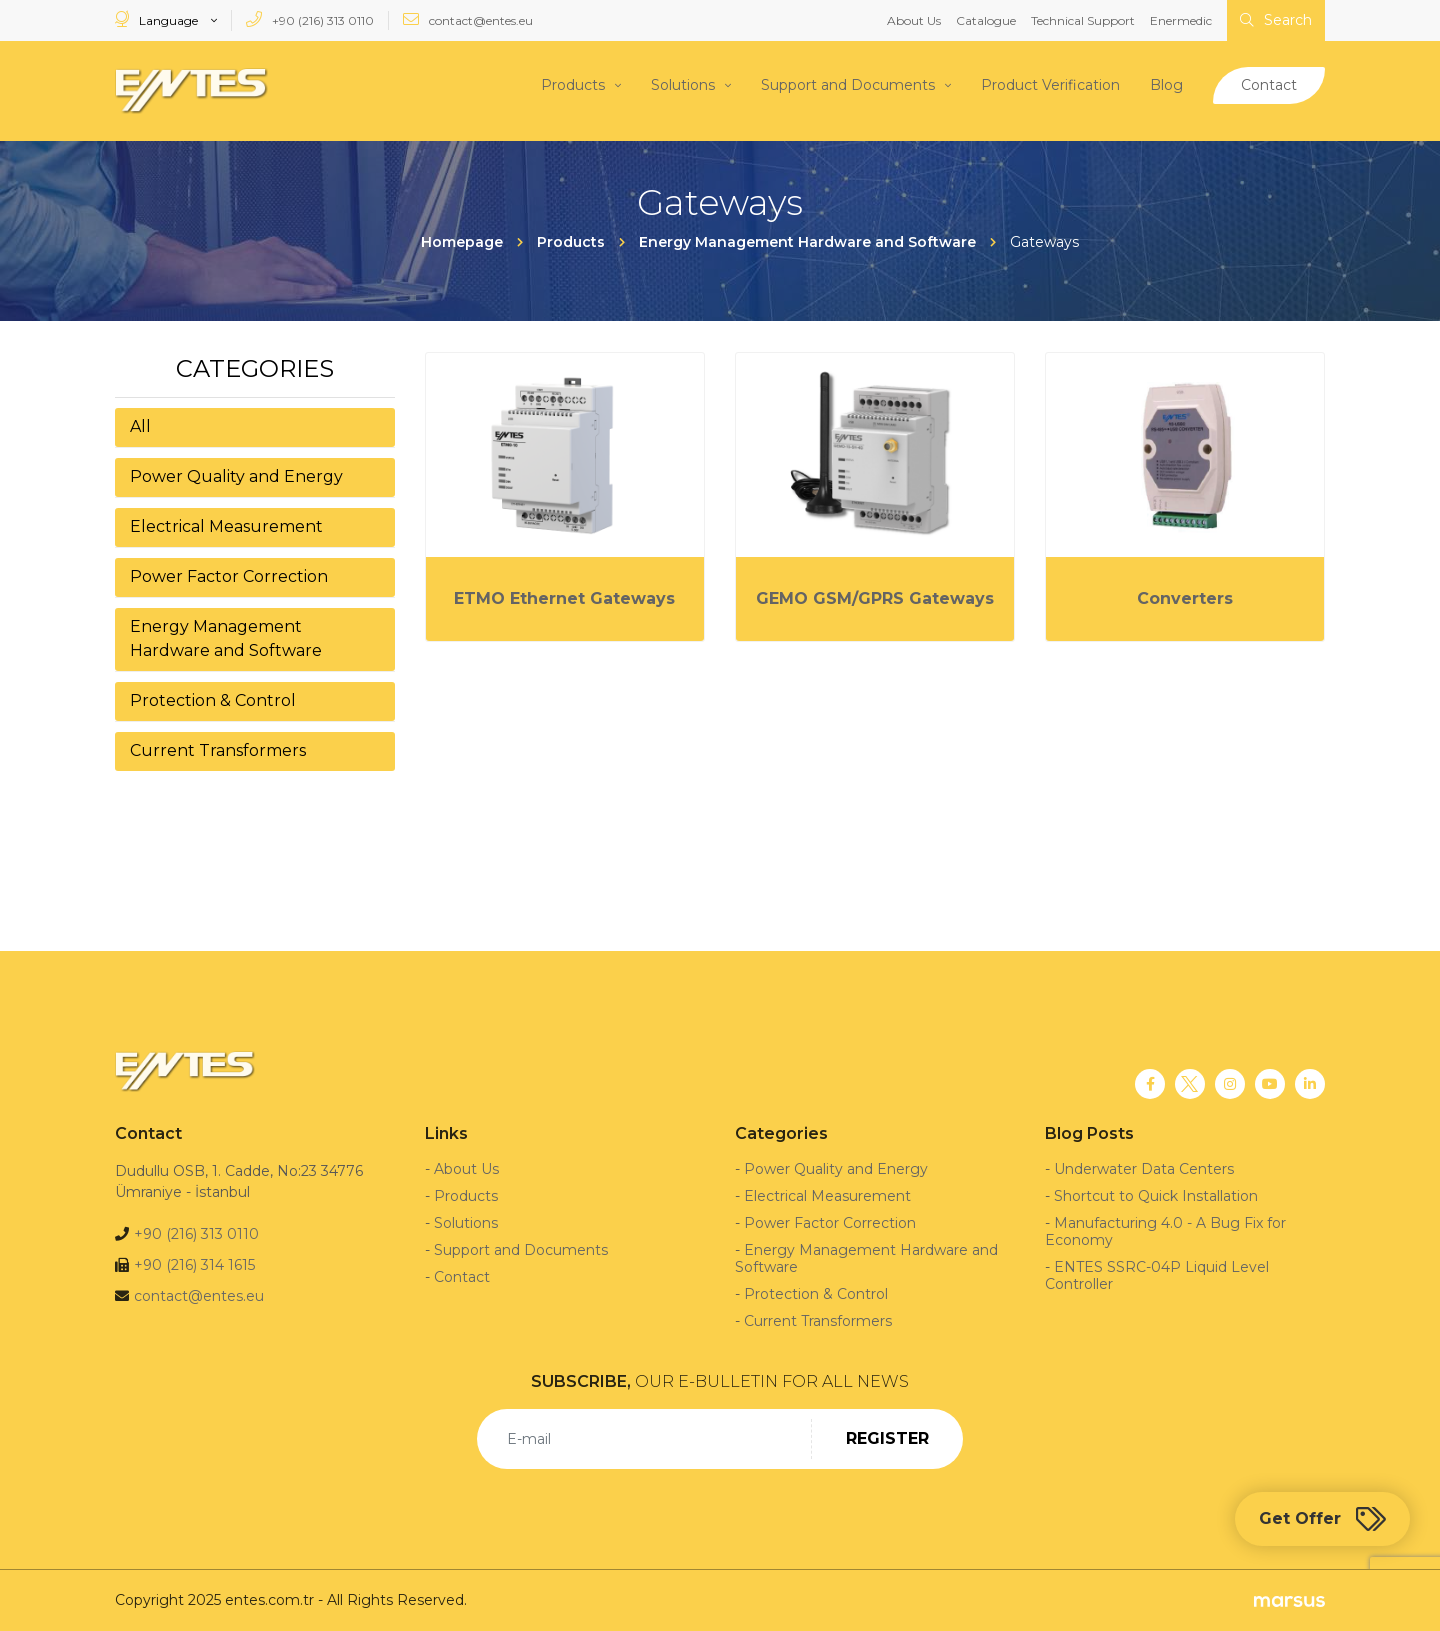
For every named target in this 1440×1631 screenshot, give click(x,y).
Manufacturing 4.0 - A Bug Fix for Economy (1165, 1231)
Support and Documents (848, 85)
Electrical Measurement (226, 525)
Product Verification (1050, 85)
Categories (255, 367)
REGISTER (887, 1438)
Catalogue (986, 20)
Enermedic (1181, 20)
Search (1276, 20)
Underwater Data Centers (1144, 1169)
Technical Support (1083, 20)
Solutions (683, 85)
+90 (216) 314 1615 (194, 1265)
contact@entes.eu (468, 19)
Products (573, 85)
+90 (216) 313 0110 (310, 19)
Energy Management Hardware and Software (226, 637)
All (140, 425)
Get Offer (1322, 1519)
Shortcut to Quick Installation (1156, 1196)
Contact (1269, 85)
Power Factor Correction (229, 575)
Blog (1166, 85)
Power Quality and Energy (236, 475)
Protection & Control (213, 699)
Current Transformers (218, 749)
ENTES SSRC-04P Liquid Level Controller (1157, 1275)
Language (158, 19)
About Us (914, 20)
